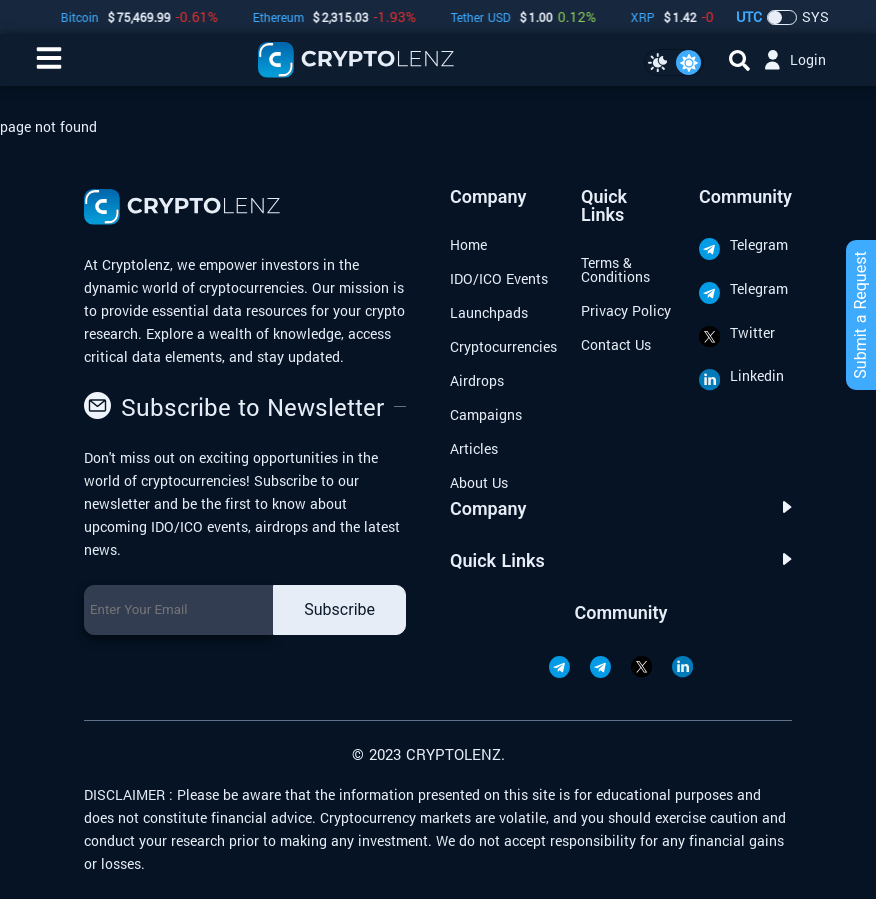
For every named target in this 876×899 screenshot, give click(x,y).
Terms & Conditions (615, 269)
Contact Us (616, 344)
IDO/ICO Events (499, 278)
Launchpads (489, 312)
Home (468, 244)
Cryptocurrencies (503, 346)
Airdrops (477, 380)
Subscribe (339, 609)
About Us (479, 482)
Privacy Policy (626, 310)
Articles (474, 448)
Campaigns (486, 414)
